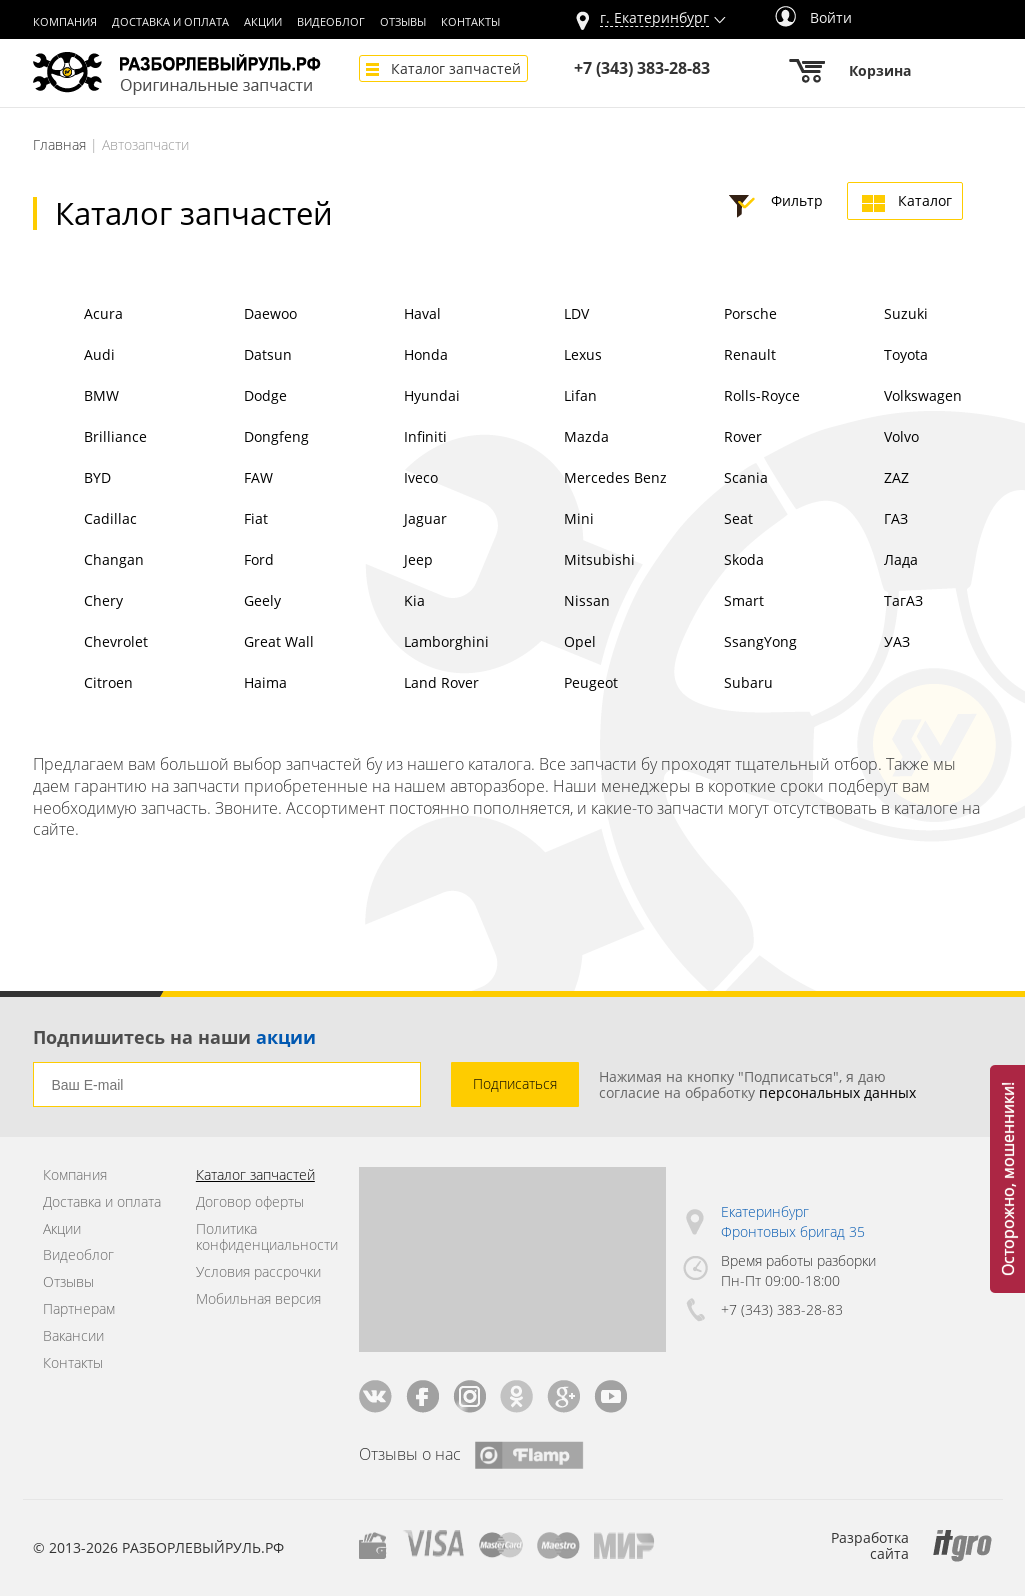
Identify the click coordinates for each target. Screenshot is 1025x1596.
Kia (389, 602)
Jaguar (400, 520)
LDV (551, 315)
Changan (88, 561)
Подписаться (515, 1083)
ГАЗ (870, 520)
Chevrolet (90, 643)
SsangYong (735, 643)
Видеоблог (331, 22)
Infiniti (400, 438)
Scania (720, 479)
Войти (813, 17)
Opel (554, 643)
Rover (717, 438)
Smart (718, 602)
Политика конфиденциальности (262, 1238)
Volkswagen (897, 397)
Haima (240, 684)
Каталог (925, 200)
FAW (233, 479)
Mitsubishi (574, 561)
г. (654, 18)
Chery (78, 602)
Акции (263, 22)
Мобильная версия (258, 1299)
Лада (875, 561)
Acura (78, 315)
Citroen (83, 684)
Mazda (561, 438)
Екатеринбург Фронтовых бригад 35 (793, 1221)
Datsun (242, 356)
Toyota (880, 356)
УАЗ (871, 643)
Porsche (725, 315)
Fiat (230, 520)
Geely (237, 602)
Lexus (557, 356)
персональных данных (837, 1092)
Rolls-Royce (736, 397)
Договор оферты (250, 1202)
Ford (233, 561)
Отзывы (403, 22)
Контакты (470, 22)
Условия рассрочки (258, 1272)
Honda (400, 356)
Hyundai (406, 397)
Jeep (393, 561)
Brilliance (90, 438)
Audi (74, 356)
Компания (65, 22)
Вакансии (73, 1336)
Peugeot (565, 684)
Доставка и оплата (170, 22)
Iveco (395, 479)
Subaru (723, 684)
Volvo (876, 438)
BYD (72, 479)
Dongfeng (251, 438)
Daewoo (245, 315)
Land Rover (416, 684)
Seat (713, 520)
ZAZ (871, 479)
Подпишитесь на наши (174, 1037)
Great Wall (253, 643)
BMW (76, 397)
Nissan (561, 602)
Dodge (240, 397)
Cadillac (85, 520)
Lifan (555, 397)
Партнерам (79, 1309)
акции (286, 1037)
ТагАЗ (878, 602)
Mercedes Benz (590, 479)
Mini (553, 520)
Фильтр (797, 200)
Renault (724, 356)
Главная (59, 144)
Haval (397, 315)
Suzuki (880, 315)
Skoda (718, 561)
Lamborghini (421, 643)
